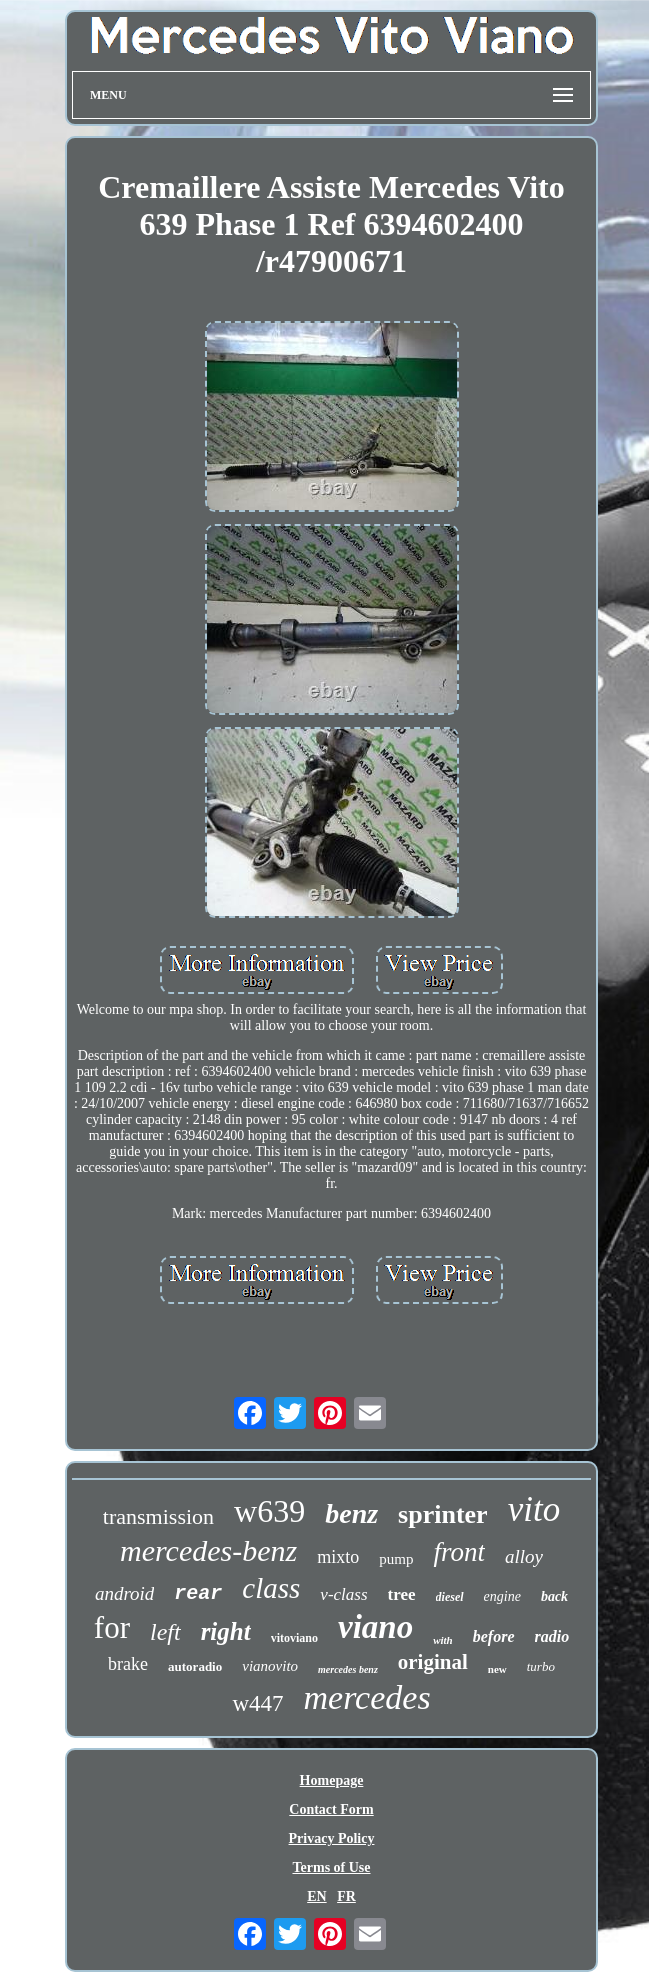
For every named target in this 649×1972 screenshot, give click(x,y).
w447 (257, 1703)
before (494, 1636)
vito (534, 1509)
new (497, 1669)
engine (502, 1596)
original (433, 1662)
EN (316, 1896)
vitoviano (294, 1638)
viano (375, 1627)
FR (346, 1896)
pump (396, 1559)
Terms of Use (331, 1867)
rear (198, 1593)
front (459, 1552)
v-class (343, 1594)
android (124, 1593)
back (554, 1596)
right (226, 1631)
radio (552, 1636)
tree (402, 1594)
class (271, 1588)
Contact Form (331, 1809)
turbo (541, 1666)
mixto (338, 1557)
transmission (158, 1516)
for (112, 1627)
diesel (450, 1597)
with (443, 1640)
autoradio (195, 1666)
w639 (269, 1511)
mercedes (367, 1697)
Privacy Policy (332, 1838)
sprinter (443, 1514)
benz (351, 1513)
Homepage (332, 1780)
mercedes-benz (208, 1550)
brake (128, 1664)
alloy (524, 1556)
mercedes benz (348, 1669)
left (165, 1632)
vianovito (270, 1666)
